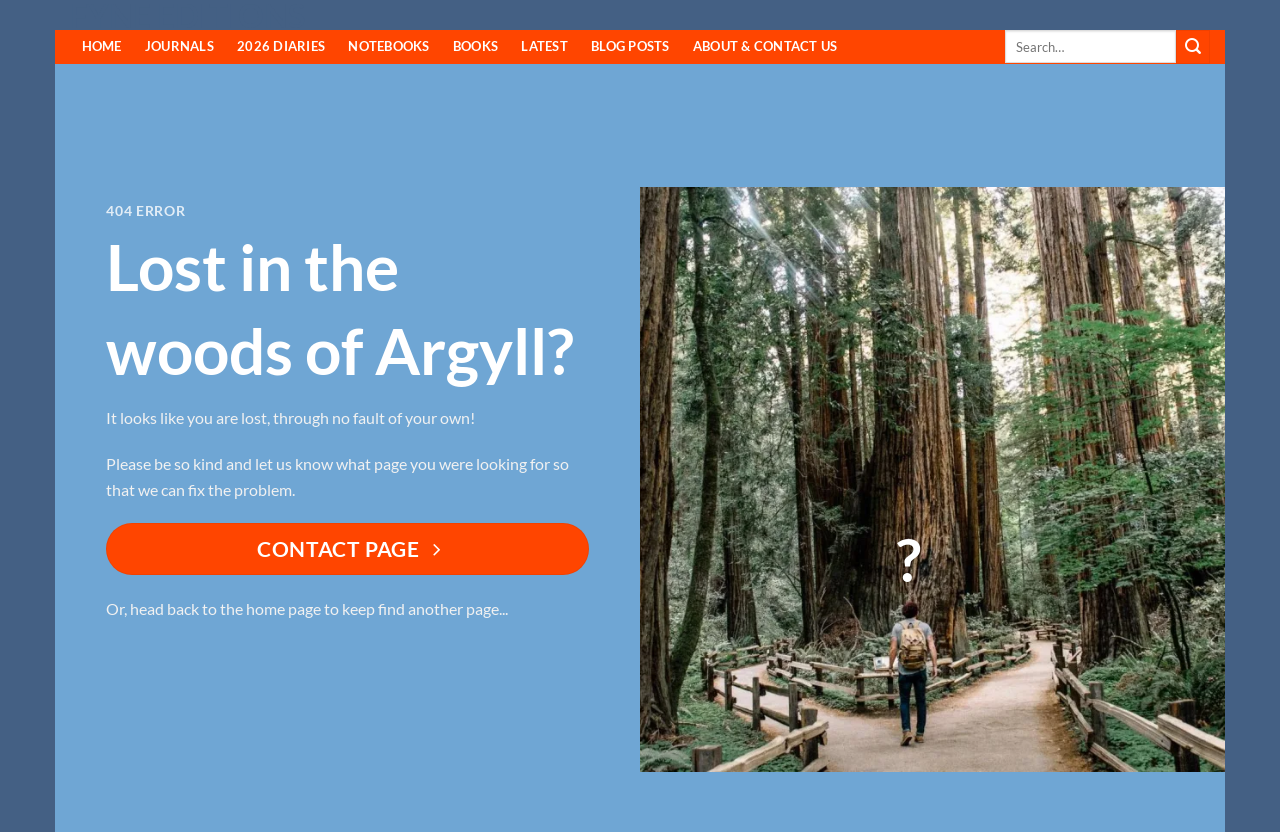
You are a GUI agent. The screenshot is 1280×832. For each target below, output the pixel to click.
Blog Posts (630, 46)
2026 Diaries (281, 46)
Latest (544, 46)
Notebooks (388, 46)
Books (475, 46)
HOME (102, 46)
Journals (179, 46)
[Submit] (1193, 47)
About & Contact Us (765, 46)
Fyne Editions (187, 16)
